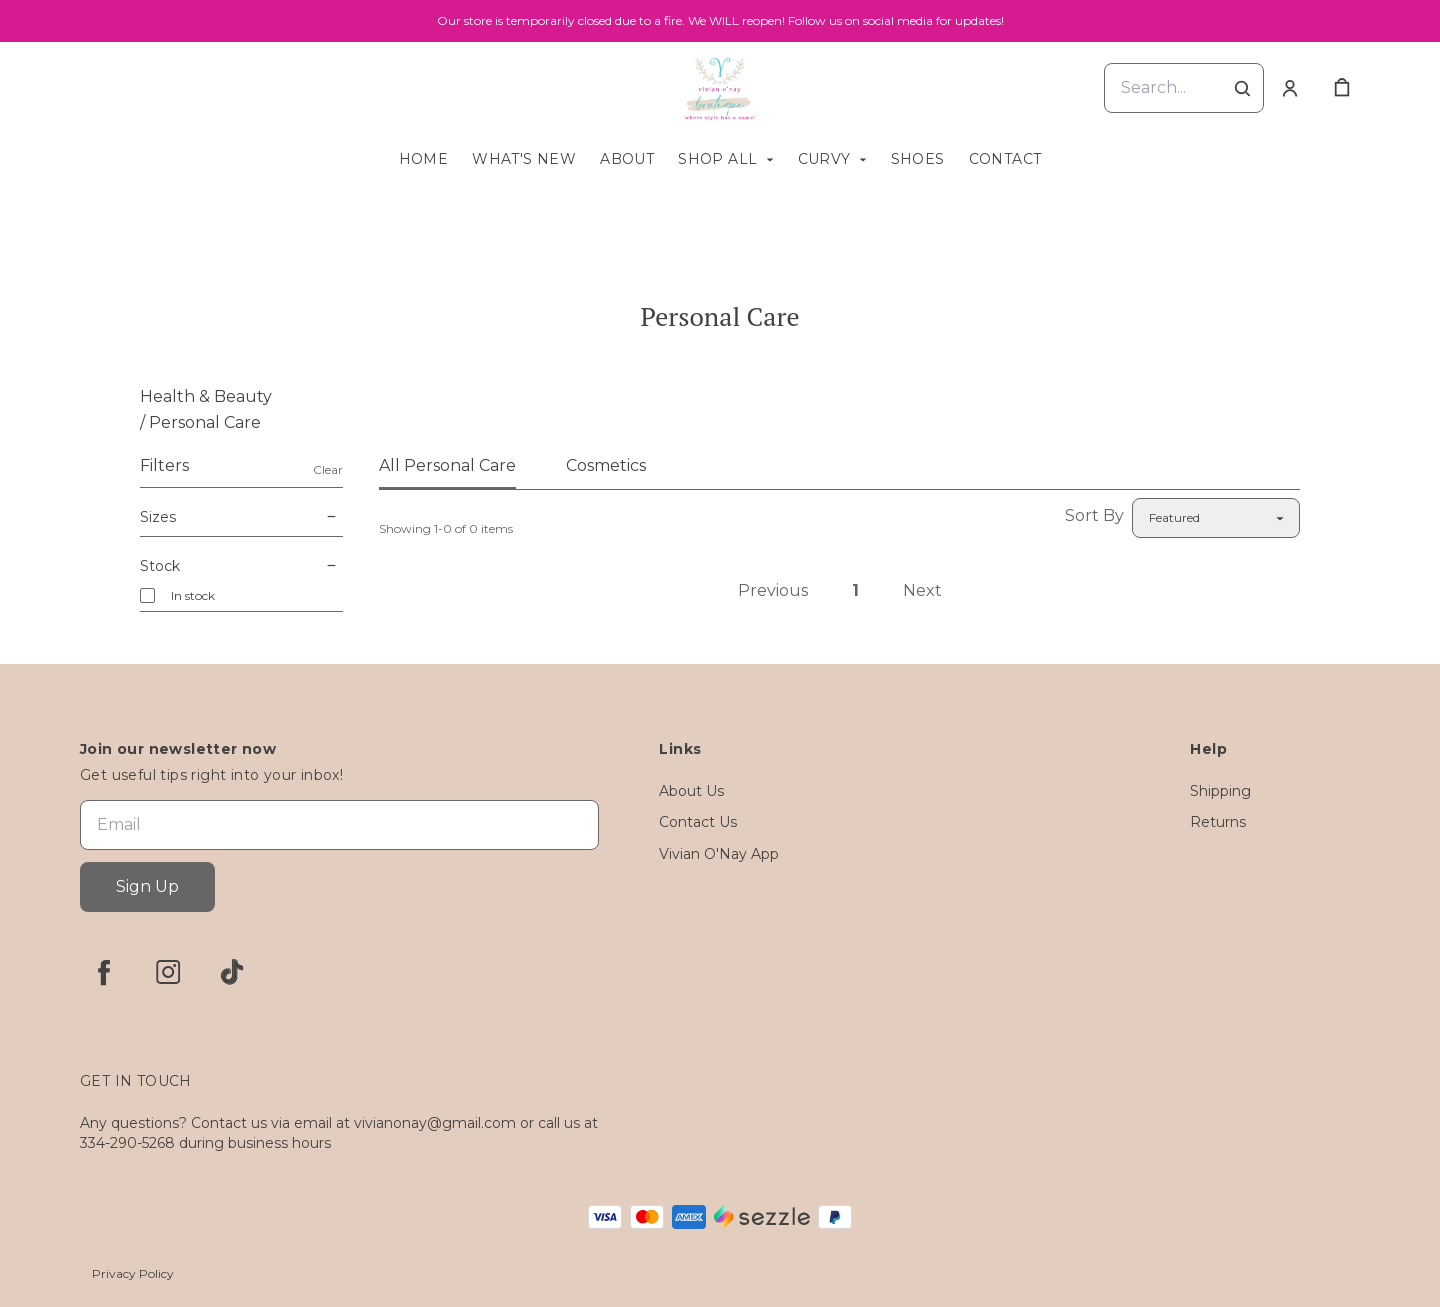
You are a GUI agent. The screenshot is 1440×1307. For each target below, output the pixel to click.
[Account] (1290, 88)
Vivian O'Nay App (719, 854)
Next (922, 590)
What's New (524, 159)
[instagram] (168, 972)
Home (424, 159)
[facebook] (104, 972)
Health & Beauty (206, 396)
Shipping (1220, 791)
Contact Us (698, 822)
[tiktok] (232, 972)
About (627, 159)
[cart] (1342, 88)
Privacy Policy (133, 1273)
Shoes (918, 159)
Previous (773, 590)
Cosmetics (606, 465)
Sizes (241, 517)
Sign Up (147, 886)
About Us (691, 791)
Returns (1218, 822)
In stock (193, 595)
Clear (328, 469)
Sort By (1094, 515)
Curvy (824, 159)
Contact (1005, 159)
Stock (241, 566)
